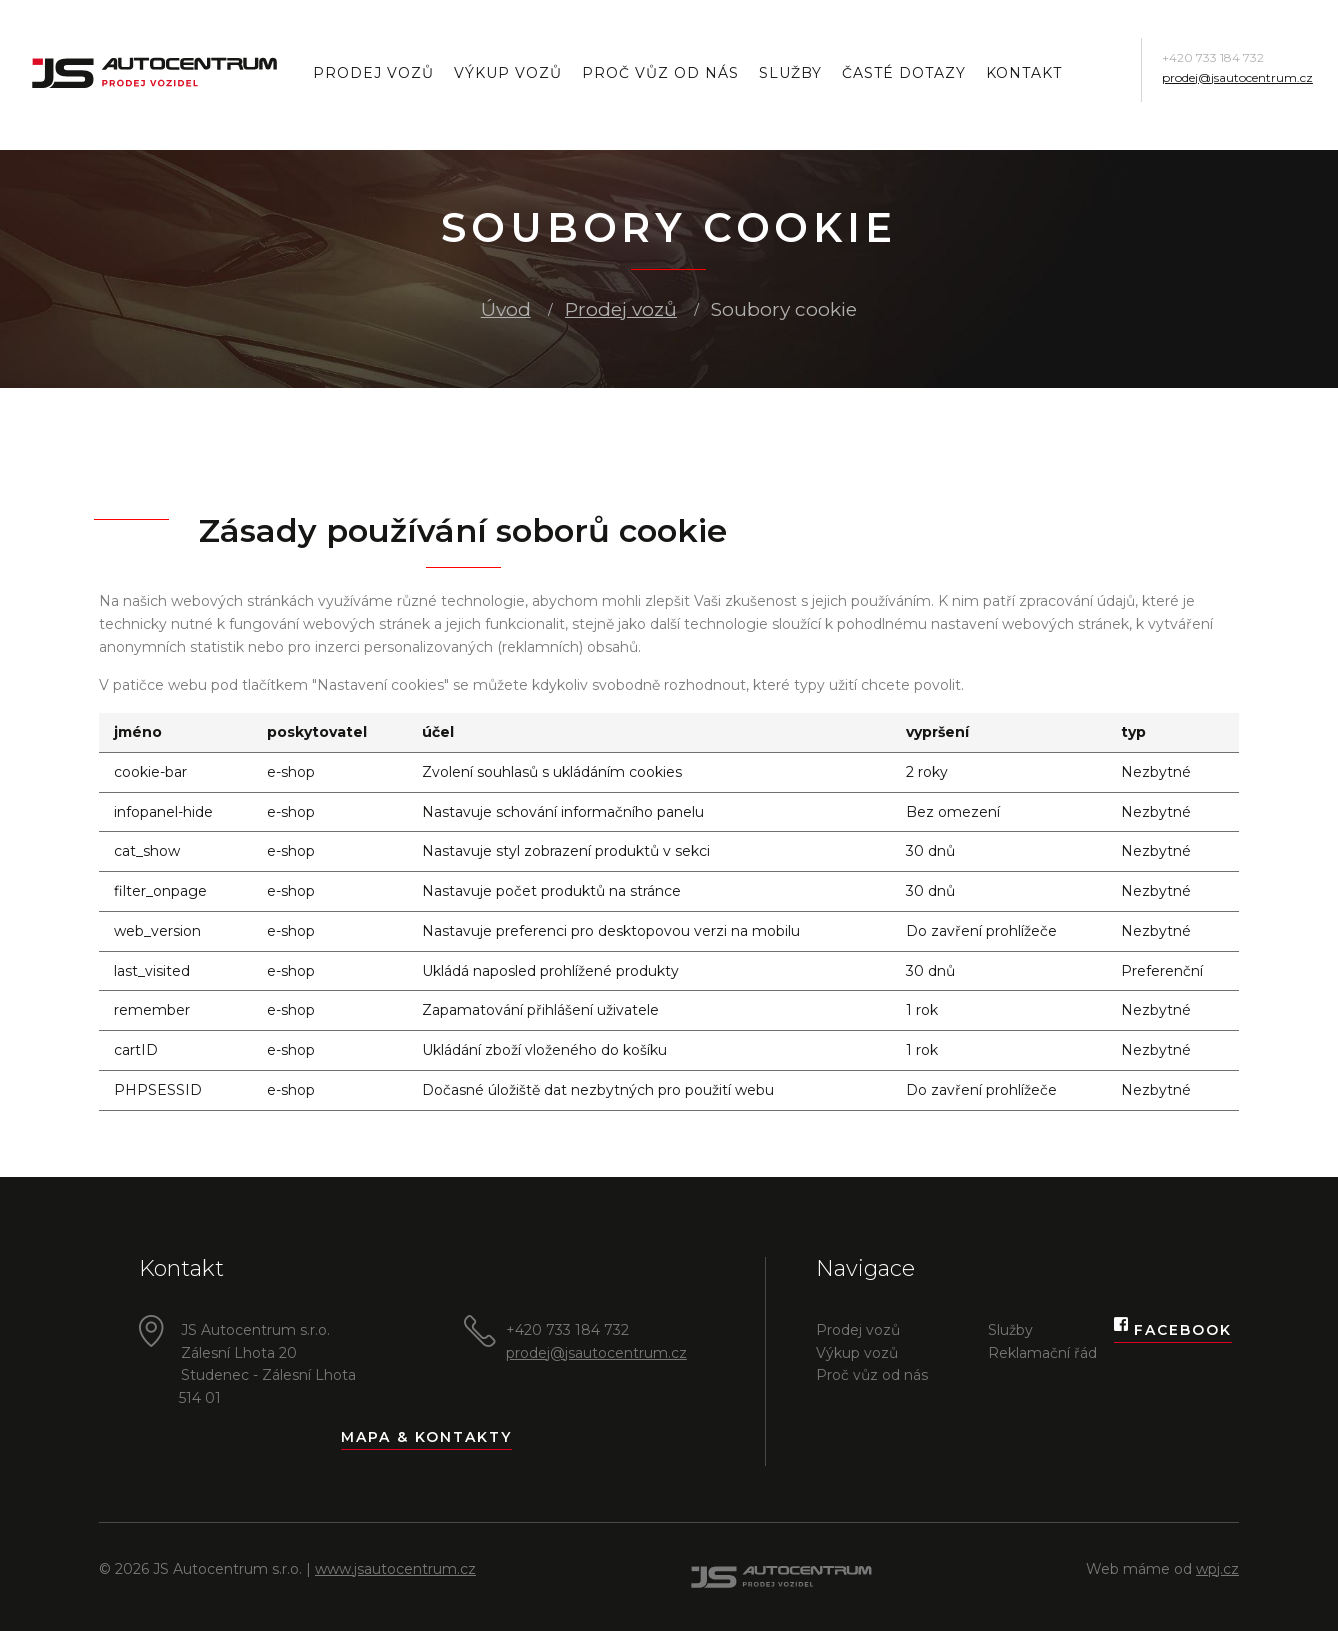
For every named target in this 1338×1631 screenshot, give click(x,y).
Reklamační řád (1042, 1353)
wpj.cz (1217, 1569)
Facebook (1173, 1330)
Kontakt (1024, 73)
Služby (790, 73)
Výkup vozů (508, 73)
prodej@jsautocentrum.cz (1237, 77)
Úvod (506, 309)
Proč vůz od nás (660, 73)
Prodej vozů (373, 73)
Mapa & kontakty (426, 1437)
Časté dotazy (904, 73)
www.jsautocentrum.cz (395, 1569)
